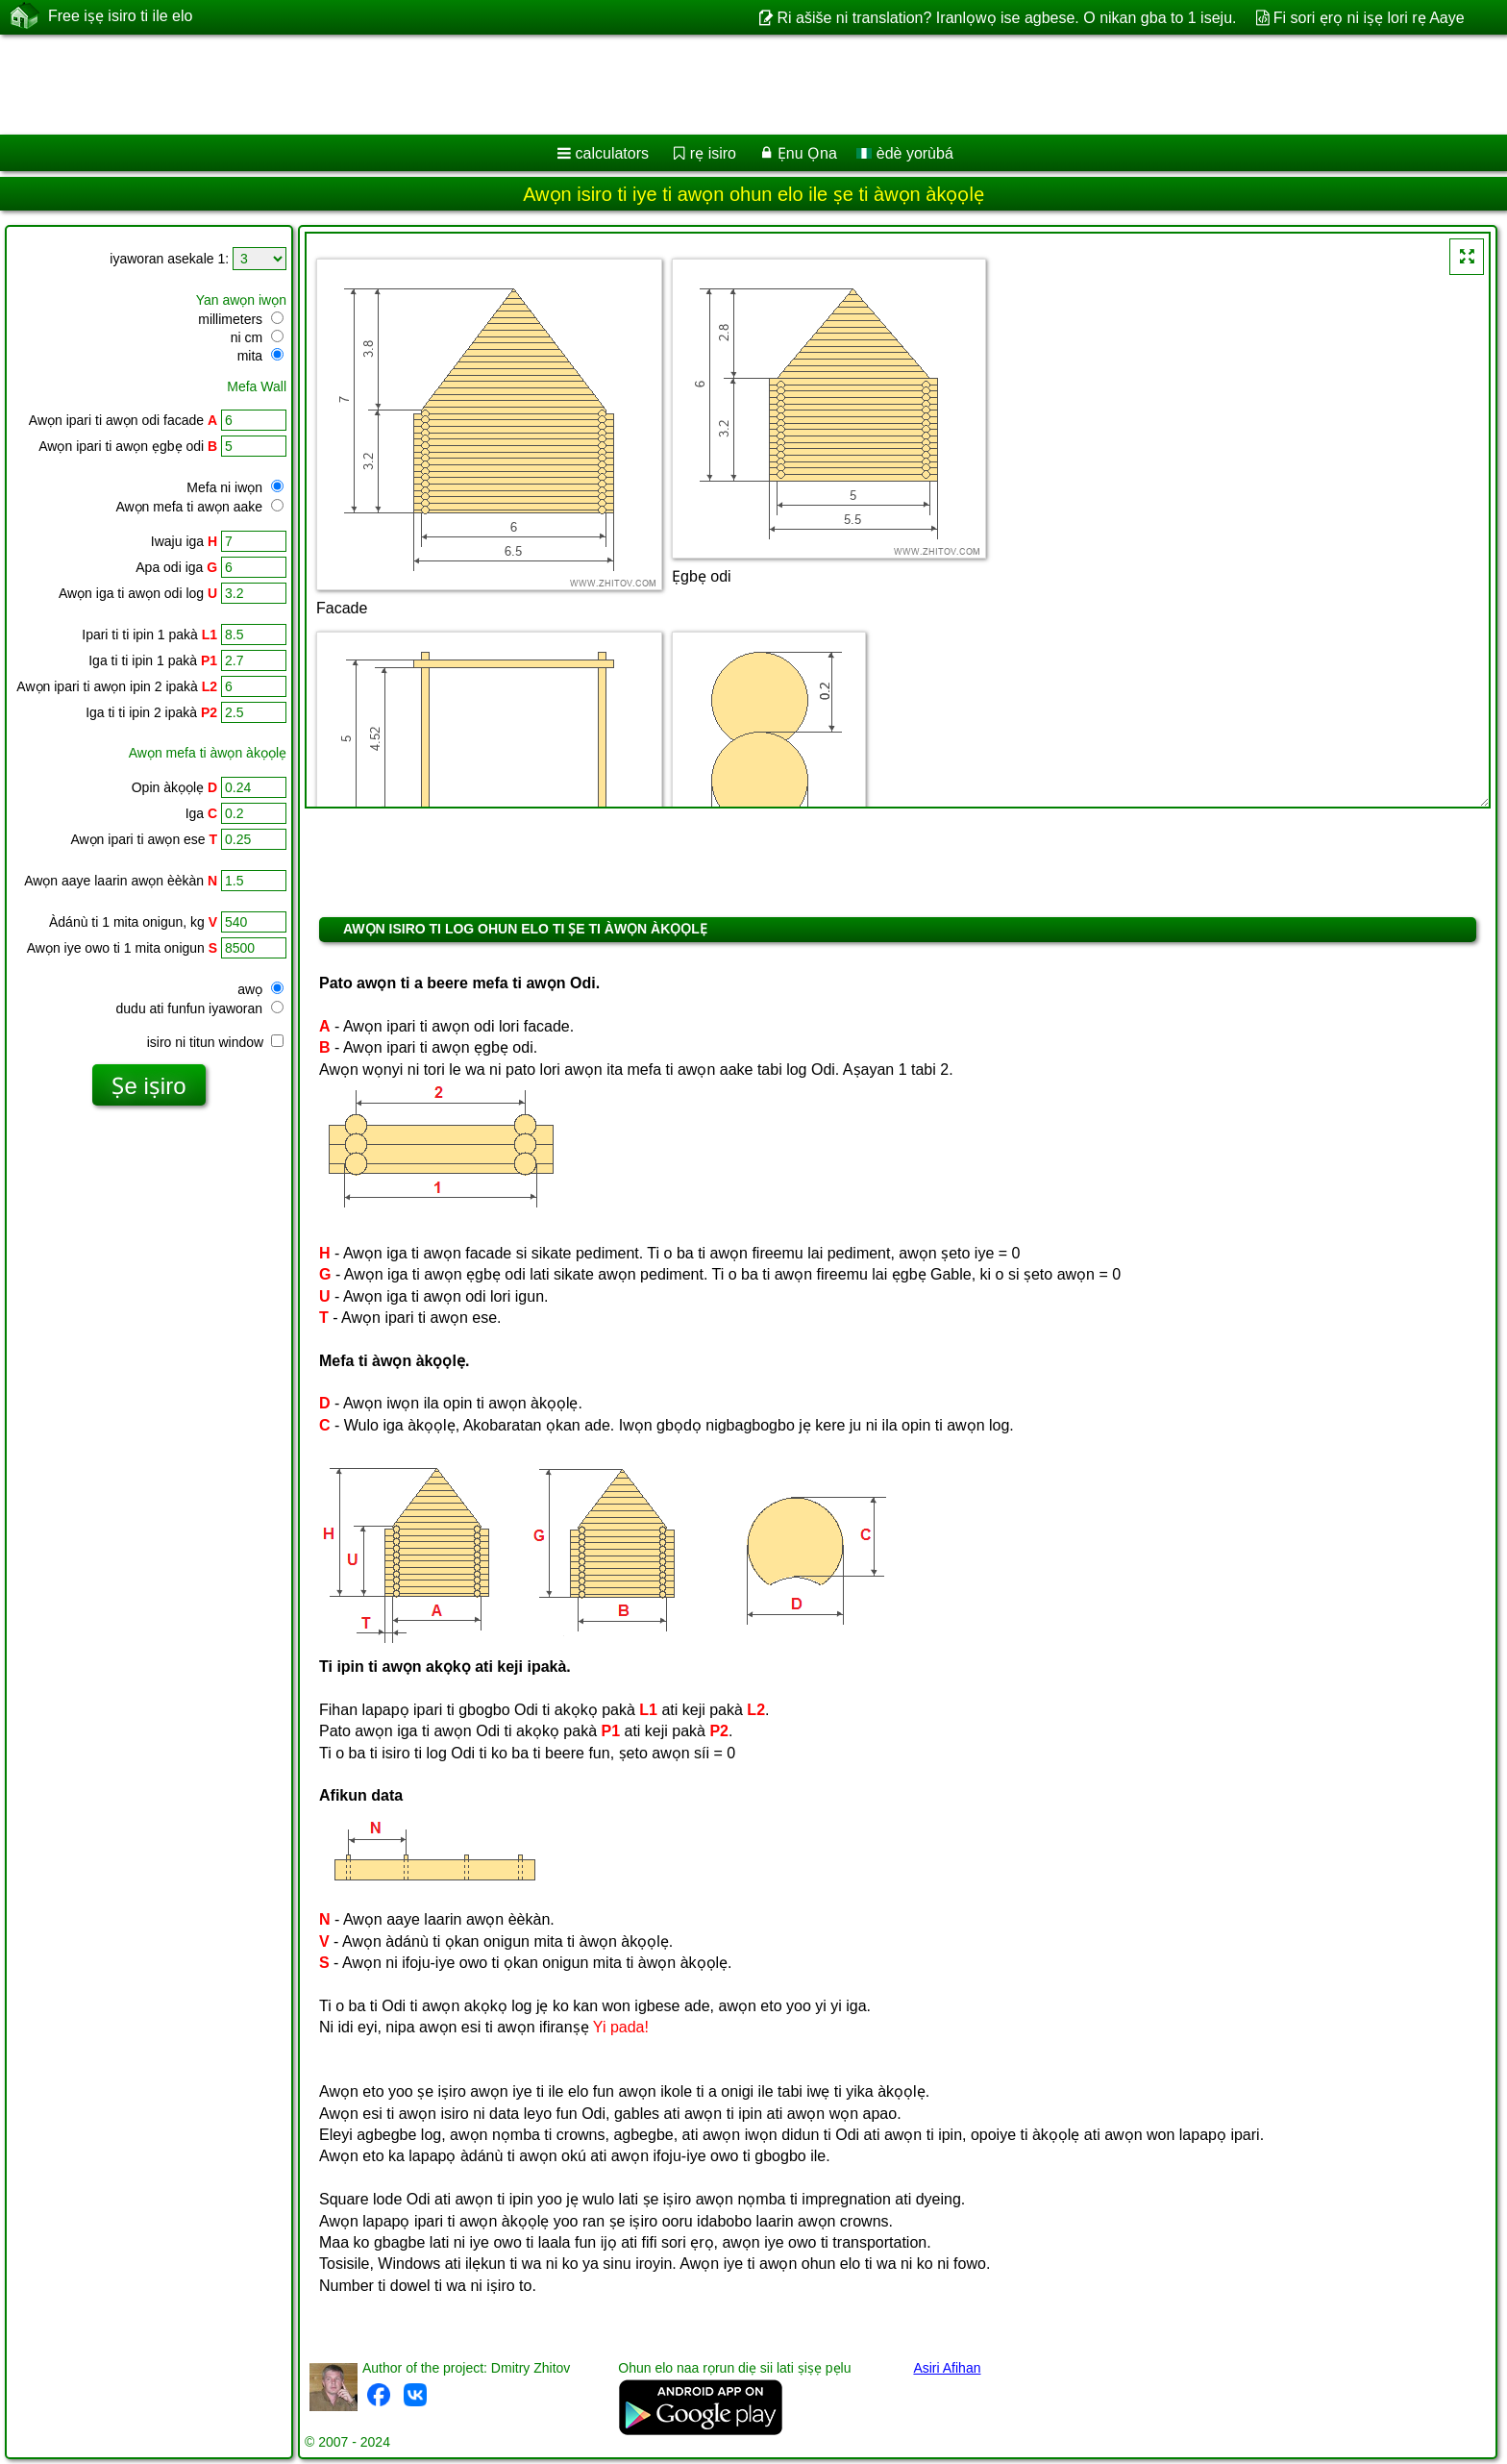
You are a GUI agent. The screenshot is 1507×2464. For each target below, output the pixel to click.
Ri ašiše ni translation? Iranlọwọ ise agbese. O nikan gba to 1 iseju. (1006, 18)
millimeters (241, 319)
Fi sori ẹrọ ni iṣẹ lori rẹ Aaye (1369, 18)
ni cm (257, 337)
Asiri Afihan (946, 2368)
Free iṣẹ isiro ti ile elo (120, 16)
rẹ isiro (713, 153)
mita (260, 355)
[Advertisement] (583, 84)
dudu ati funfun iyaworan (200, 1008)
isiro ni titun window (215, 1042)
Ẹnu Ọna (807, 153)
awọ (260, 989)
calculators (612, 153)
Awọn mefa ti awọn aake (199, 506)
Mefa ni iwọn (235, 487)
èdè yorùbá (904, 153)
